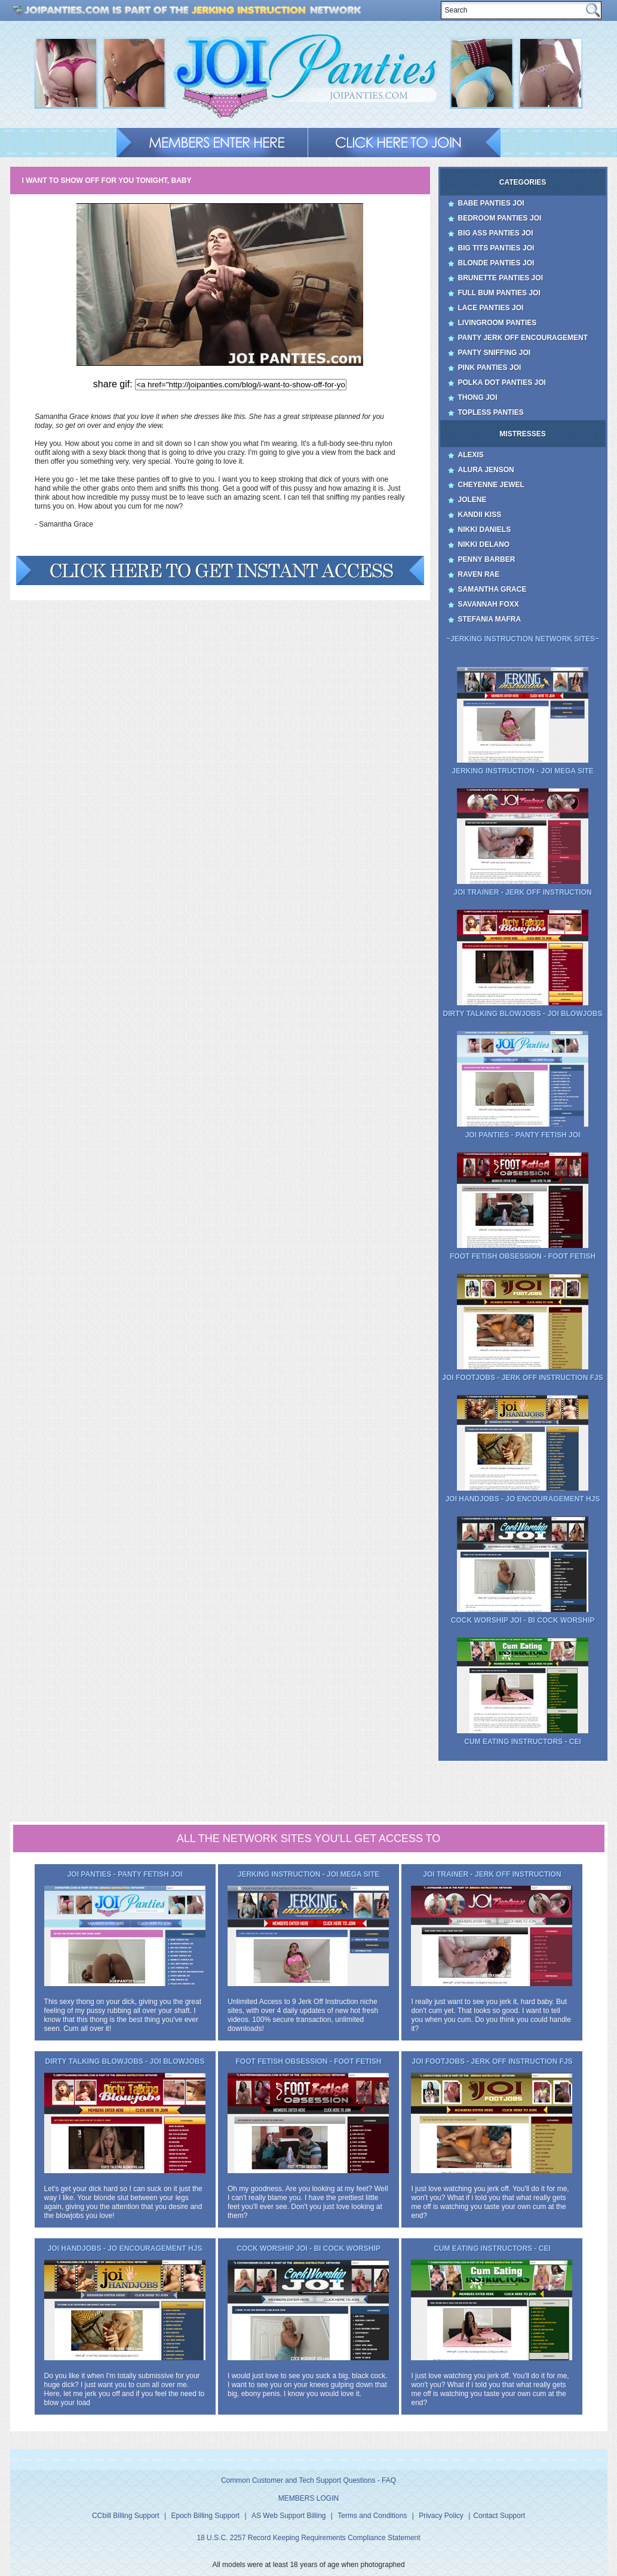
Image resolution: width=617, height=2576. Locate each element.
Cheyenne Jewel (491, 485)
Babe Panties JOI (491, 203)
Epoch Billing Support (205, 2515)
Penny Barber (486, 559)
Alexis (471, 455)
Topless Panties (491, 412)
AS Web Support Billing (288, 2515)
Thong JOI (478, 397)
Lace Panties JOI (491, 308)
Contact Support (499, 2515)
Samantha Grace (492, 589)
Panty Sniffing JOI (494, 352)
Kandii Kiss (480, 514)
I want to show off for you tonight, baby (107, 180)
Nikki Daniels (484, 529)
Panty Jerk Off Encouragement (523, 338)
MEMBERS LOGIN (308, 2498)
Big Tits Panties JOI (496, 248)
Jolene (472, 499)
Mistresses (522, 434)
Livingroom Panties (497, 323)
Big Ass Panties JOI (495, 233)
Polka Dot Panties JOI (502, 382)
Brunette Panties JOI (500, 278)
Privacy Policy (441, 2515)
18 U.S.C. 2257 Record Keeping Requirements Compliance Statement (308, 2538)
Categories (522, 182)
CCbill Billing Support (125, 2515)
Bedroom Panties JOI (500, 218)
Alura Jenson (486, 470)
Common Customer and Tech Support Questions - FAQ (308, 2480)
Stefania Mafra (489, 619)
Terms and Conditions (372, 2515)
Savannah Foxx (488, 604)
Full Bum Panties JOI (499, 293)
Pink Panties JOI (489, 367)
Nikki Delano (484, 544)
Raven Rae (479, 574)
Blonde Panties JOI (496, 263)
